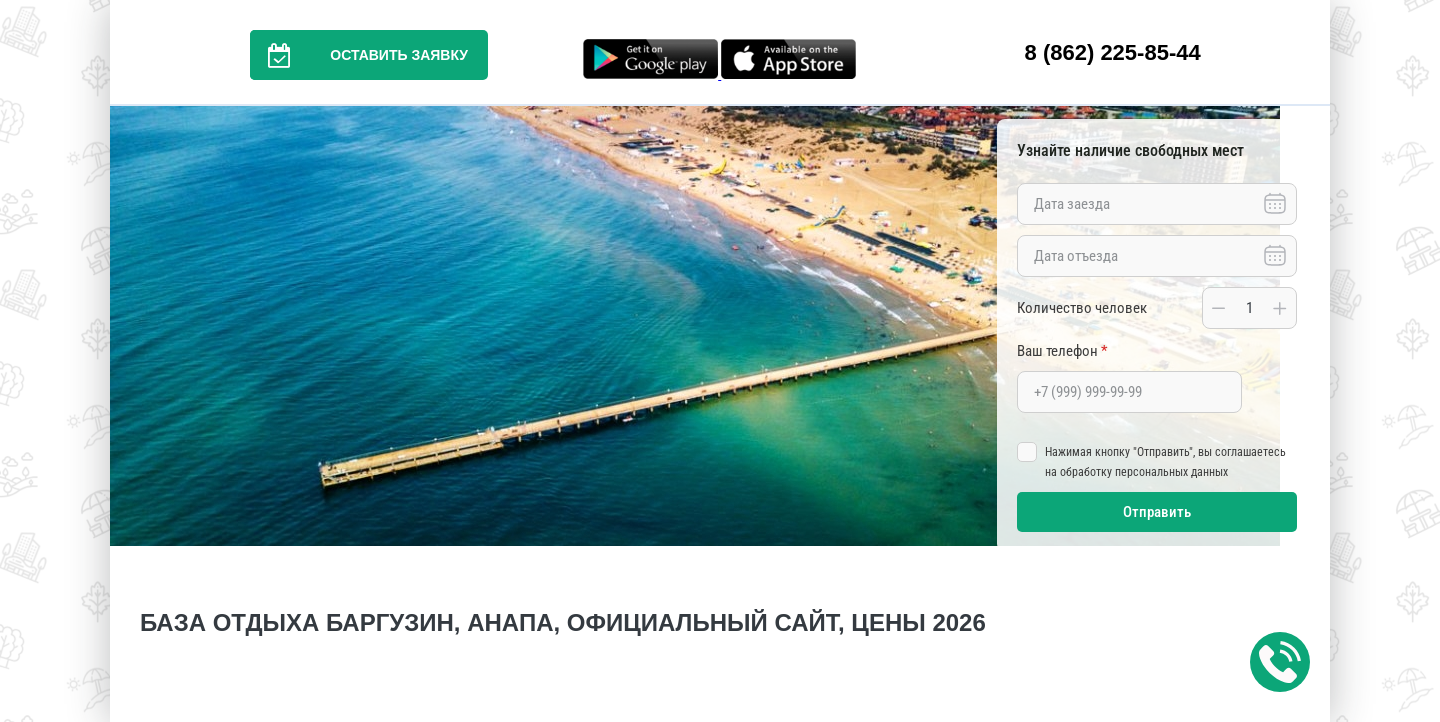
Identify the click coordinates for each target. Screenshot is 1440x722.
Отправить (1157, 512)
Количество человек (1082, 308)
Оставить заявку (359, 55)
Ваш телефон (1062, 351)
